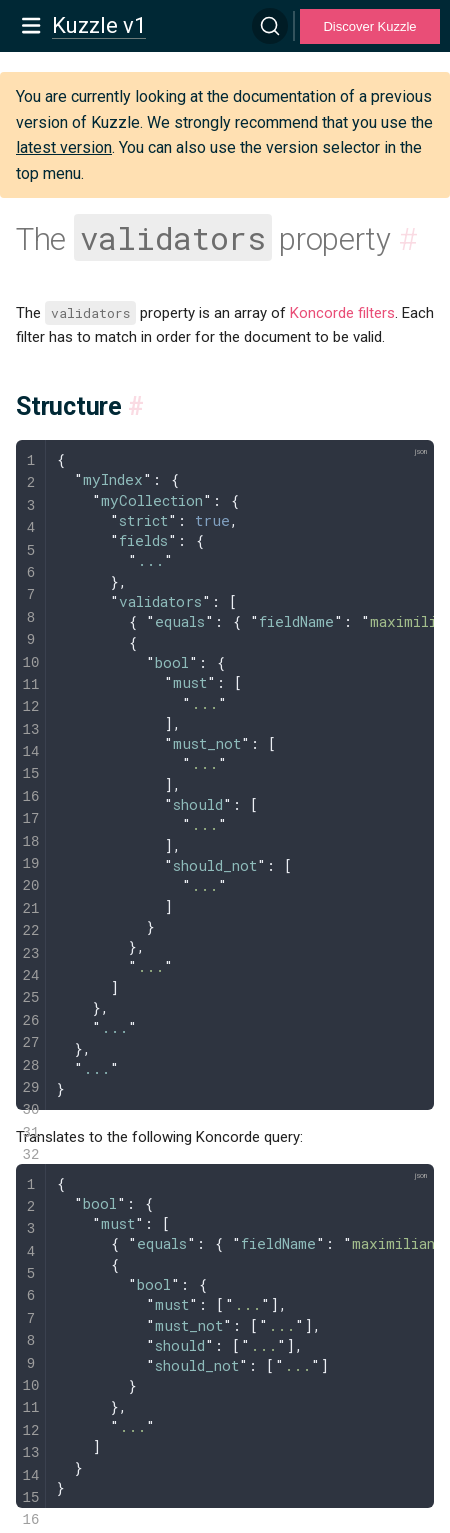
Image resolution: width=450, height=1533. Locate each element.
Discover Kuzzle (369, 26)
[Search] (270, 26)
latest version (64, 147)
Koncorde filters (342, 313)
